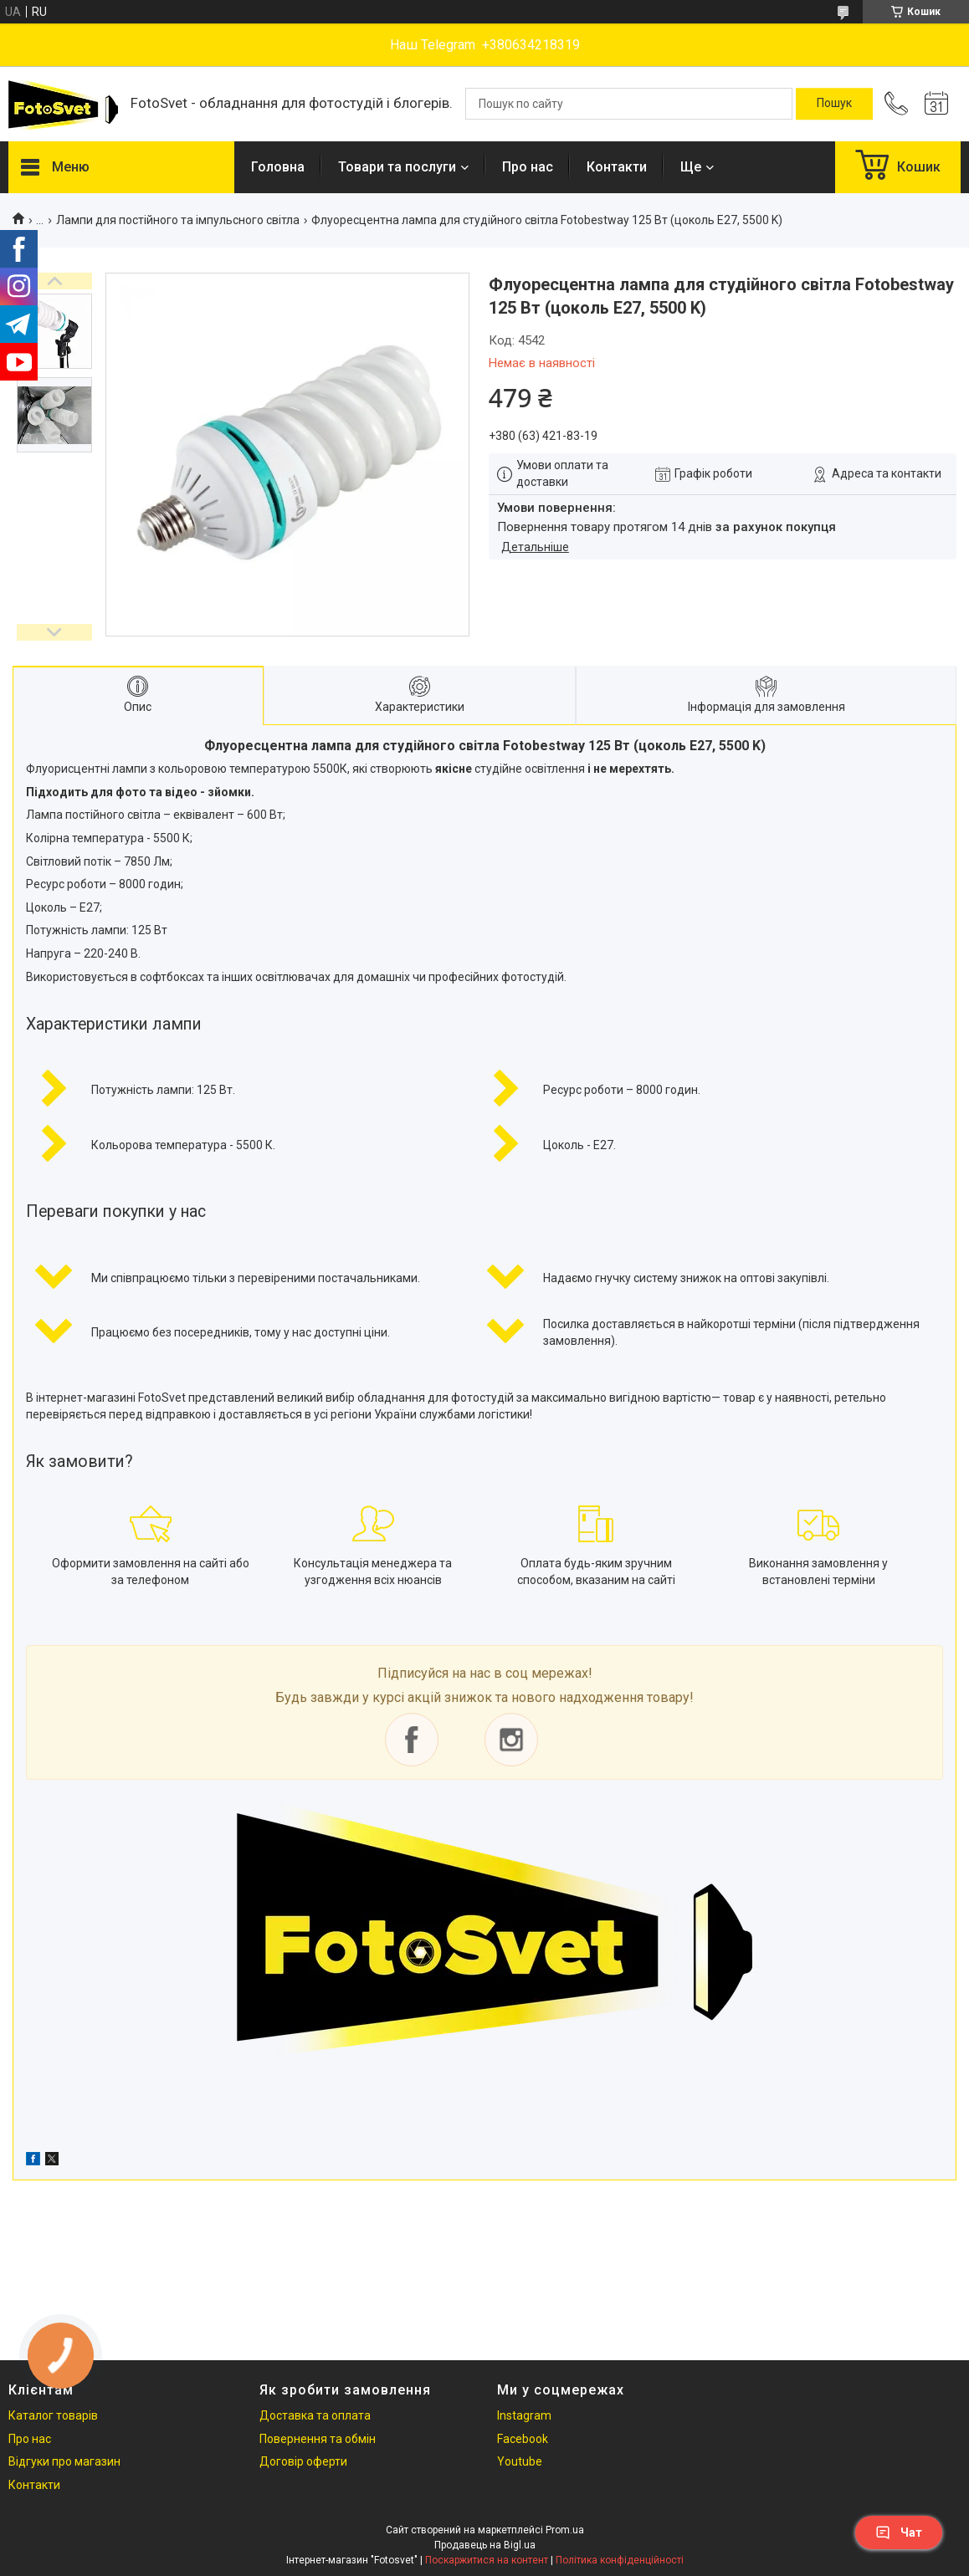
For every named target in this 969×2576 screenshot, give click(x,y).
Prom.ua (565, 2530)
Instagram (524, 2415)
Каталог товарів (53, 2415)
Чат (898, 2532)
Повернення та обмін (317, 2439)
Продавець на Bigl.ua (485, 2545)
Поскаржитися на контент (486, 2560)
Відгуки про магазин (64, 2461)
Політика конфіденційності (620, 2560)
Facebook (522, 2439)
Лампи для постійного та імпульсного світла (178, 220)
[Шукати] (834, 104)
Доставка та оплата (315, 2415)
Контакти (617, 167)
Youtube (519, 2461)
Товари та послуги (397, 167)
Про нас (527, 167)
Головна (278, 167)
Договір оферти (303, 2461)
